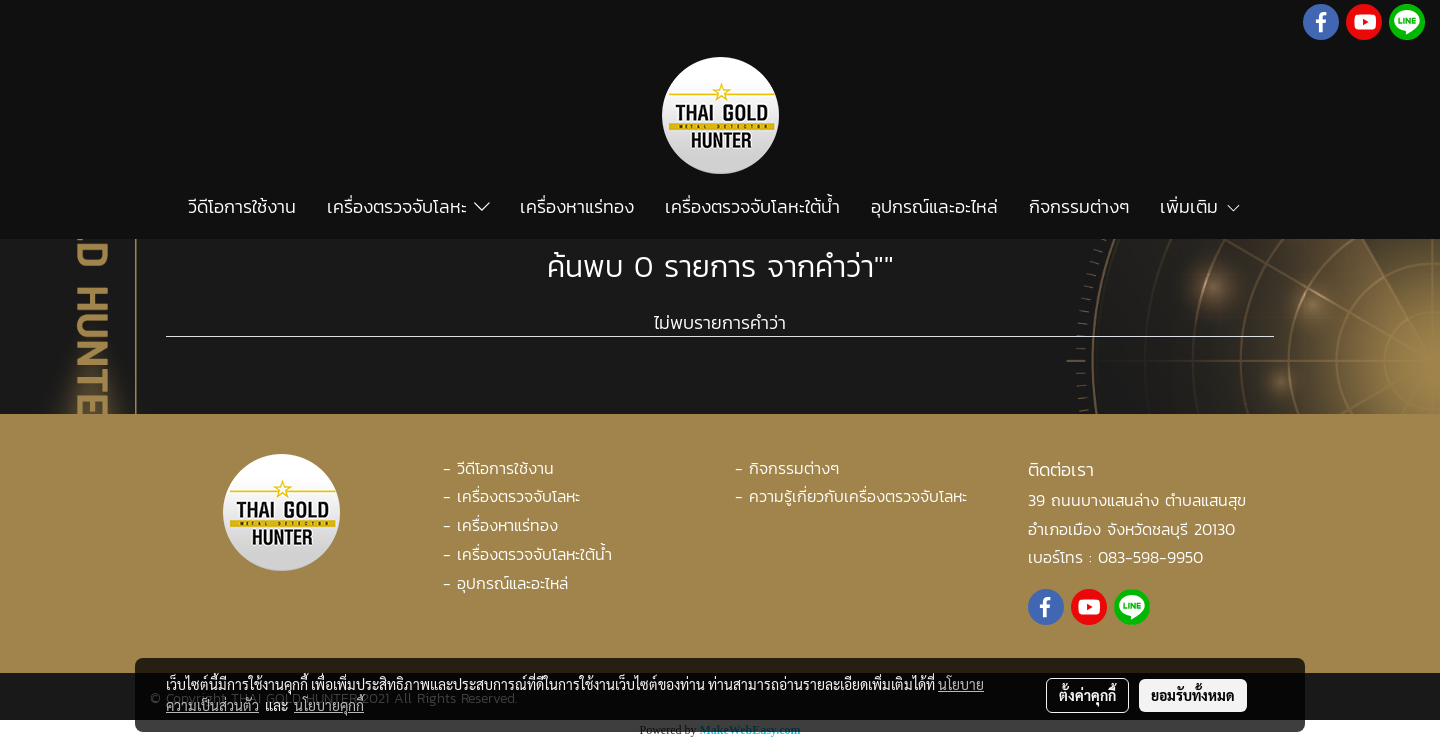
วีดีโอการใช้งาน (242, 206)
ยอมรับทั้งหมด (1193, 695)
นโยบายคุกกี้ (329, 705)
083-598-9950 (1150, 557)
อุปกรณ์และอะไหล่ (934, 206)
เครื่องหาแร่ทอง (577, 206)
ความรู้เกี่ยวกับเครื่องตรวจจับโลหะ (858, 496)
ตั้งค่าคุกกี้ (1087, 695)
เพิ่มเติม (1201, 206)
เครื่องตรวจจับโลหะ (408, 206)
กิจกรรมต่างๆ (1079, 206)
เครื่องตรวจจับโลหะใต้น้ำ (752, 206)
